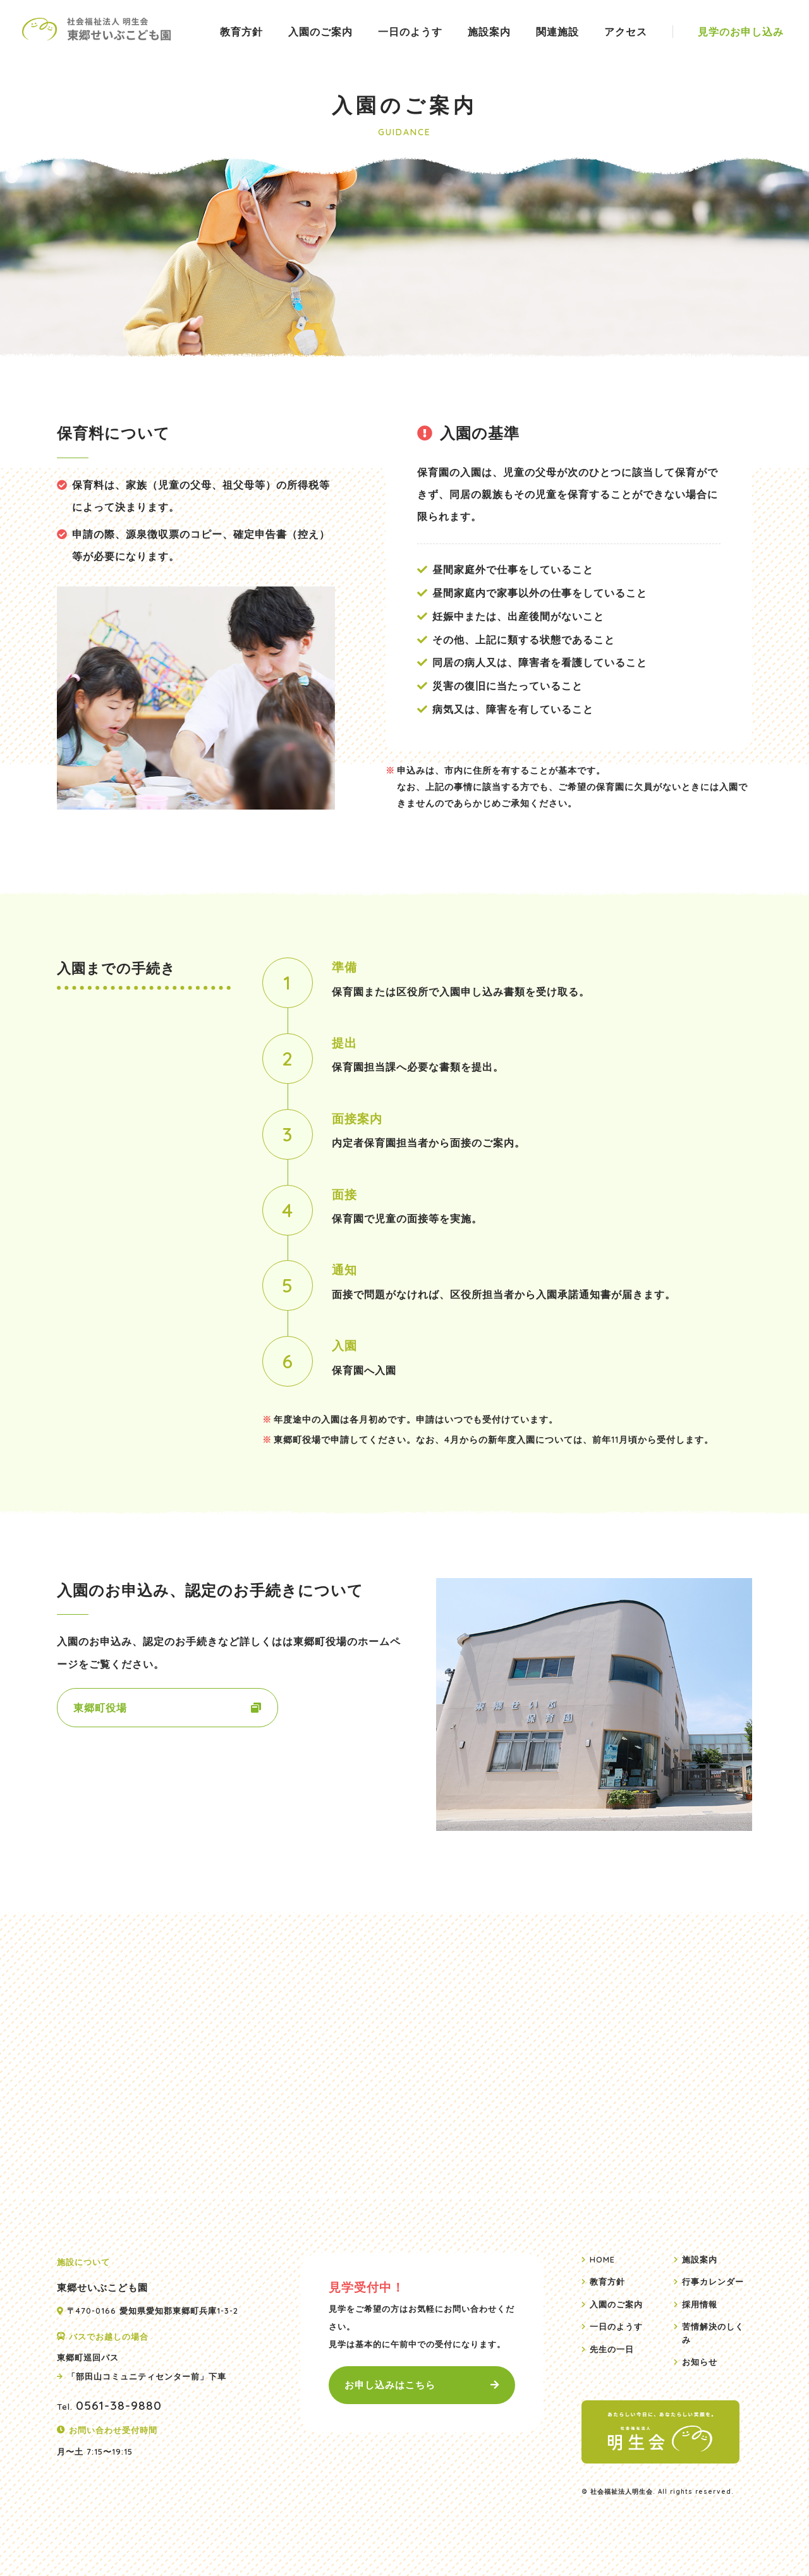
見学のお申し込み (741, 31)
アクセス (625, 31)
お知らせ (699, 2362)
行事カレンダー (713, 2281)
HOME (602, 2259)
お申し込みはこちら (389, 2385)
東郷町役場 (100, 1707)
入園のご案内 (320, 31)
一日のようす (410, 31)
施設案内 (489, 31)
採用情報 (699, 2304)
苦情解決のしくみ (713, 2332)
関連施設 (557, 31)
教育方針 (241, 31)
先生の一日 (612, 2349)
